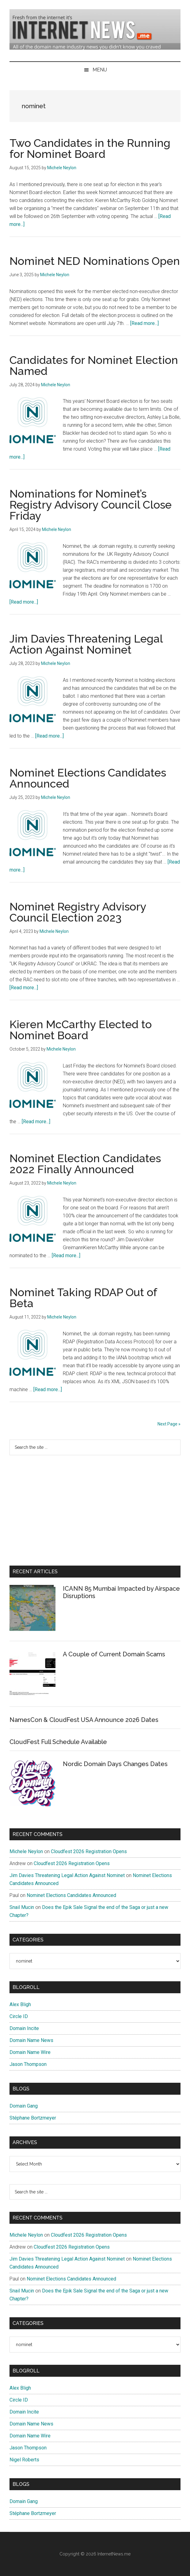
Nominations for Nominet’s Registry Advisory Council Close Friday (91, 504)
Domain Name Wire (30, 2052)
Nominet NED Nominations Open (95, 260)
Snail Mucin (22, 1907)
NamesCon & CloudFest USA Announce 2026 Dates (84, 1719)
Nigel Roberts (24, 2460)
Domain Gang (24, 2106)
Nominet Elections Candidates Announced (88, 778)
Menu (100, 70)
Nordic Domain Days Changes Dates (115, 1764)
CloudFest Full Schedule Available (58, 1742)
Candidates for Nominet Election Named (94, 365)
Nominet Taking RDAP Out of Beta (83, 1298)
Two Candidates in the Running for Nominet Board (90, 148)
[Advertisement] (95, 1510)
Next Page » (169, 1424)
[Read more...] (144, 323)
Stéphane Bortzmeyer (33, 2118)
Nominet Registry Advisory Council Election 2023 (78, 912)
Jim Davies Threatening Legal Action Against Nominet (86, 644)
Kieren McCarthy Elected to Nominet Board (81, 1030)
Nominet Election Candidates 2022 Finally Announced (85, 1164)
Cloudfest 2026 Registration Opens (89, 1851)
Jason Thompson (28, 2064)
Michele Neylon (26, 1851)
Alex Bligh (20, 2004)
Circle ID (19, 2016)
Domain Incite (24, 2028)
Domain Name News (31, 2040)
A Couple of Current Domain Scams (114, 1654)
